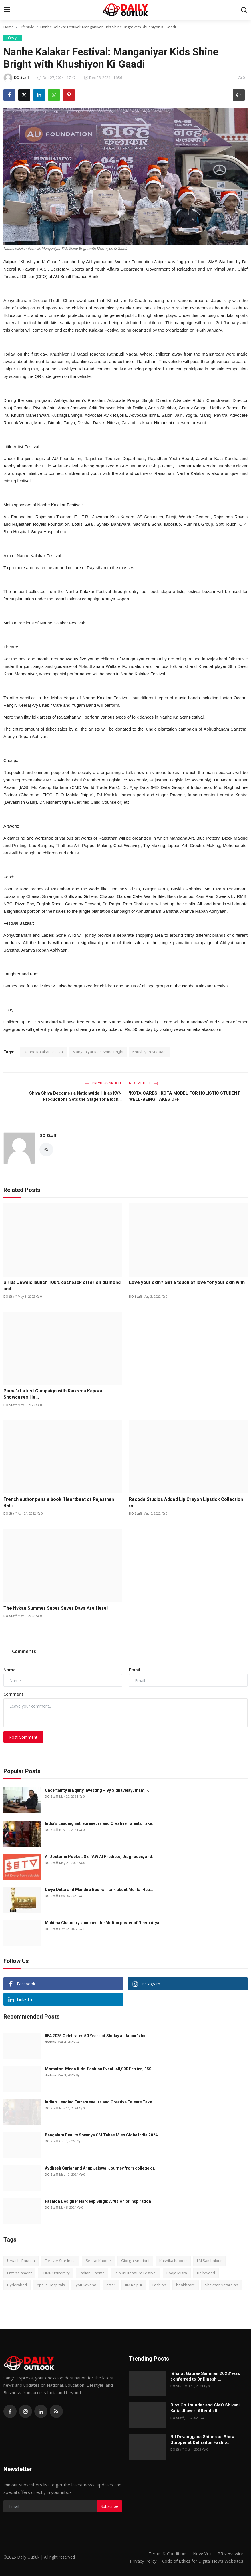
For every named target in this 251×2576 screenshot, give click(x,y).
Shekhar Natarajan (221, 2284)
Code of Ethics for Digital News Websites (202, 2561)
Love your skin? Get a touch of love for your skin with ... (187, 1285)
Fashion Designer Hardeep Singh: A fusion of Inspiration (98, 2201)
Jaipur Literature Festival (135, 2272)
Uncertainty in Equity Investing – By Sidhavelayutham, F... (98, 1790)
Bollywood (206, 2272)
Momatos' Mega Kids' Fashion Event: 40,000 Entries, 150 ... (100, 2069)
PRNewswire (230, 2553)
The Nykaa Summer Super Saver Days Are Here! (55, 1608)
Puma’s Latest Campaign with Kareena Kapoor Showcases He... (53, 1394)
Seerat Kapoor (98, 2260)
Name (9, 1669)
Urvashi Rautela (21, 2260)
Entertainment (19, 2272)
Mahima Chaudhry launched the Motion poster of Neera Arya (102, 1922)
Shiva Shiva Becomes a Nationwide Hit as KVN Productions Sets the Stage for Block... (75, 1096)
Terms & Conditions (168, 2553)
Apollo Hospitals (51, 2284)
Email (134, 1669)
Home (8, 26)
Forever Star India (60, 2260)
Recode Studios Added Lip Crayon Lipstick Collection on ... (186, 1502)
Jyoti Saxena (85, 2284)
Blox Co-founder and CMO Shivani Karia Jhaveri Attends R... (205, 2407)
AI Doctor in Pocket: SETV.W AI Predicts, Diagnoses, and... (100, 1856)
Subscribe (109, 2506)
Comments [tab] (24, 1651)
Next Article (144, 1083)
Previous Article (103, 1083)
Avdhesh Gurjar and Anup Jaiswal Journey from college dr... (101, 2168)
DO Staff (48, 1135)
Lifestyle (27, 26)
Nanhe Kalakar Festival (44, 1051)
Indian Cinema (92, 2272)
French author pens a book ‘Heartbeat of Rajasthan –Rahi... (60, 1502)
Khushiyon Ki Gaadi (149, 1051)
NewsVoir (202, 2553)
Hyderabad (17, 2284)
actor (110, 2284)
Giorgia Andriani (135, 2260)
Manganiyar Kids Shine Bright (98, 1051)
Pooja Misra (176, 2272)
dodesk (50, 2042)
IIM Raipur (133, 2284)
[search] (244, 10)
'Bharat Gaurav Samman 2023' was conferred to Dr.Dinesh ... (205, 2376)
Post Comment (23, 1737)
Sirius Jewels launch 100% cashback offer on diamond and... (62, 1285)
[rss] (56, 2411)
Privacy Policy (143, 2561)
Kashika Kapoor (173, 2260)
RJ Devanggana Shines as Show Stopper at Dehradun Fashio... (202, 2439)
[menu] (7, 10)
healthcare (185, 2284)
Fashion (159, 2284)
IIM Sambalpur (209, 2260)
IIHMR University (56, 2272)
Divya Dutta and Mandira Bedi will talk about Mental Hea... (99, 1889)
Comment (13, 1694)
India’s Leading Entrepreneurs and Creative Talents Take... (100, 1823)
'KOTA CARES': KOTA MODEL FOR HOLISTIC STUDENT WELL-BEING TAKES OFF (184, 1096)
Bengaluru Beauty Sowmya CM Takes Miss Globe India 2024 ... (103, 2135)
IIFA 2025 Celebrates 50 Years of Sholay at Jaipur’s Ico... (97, 2035)
